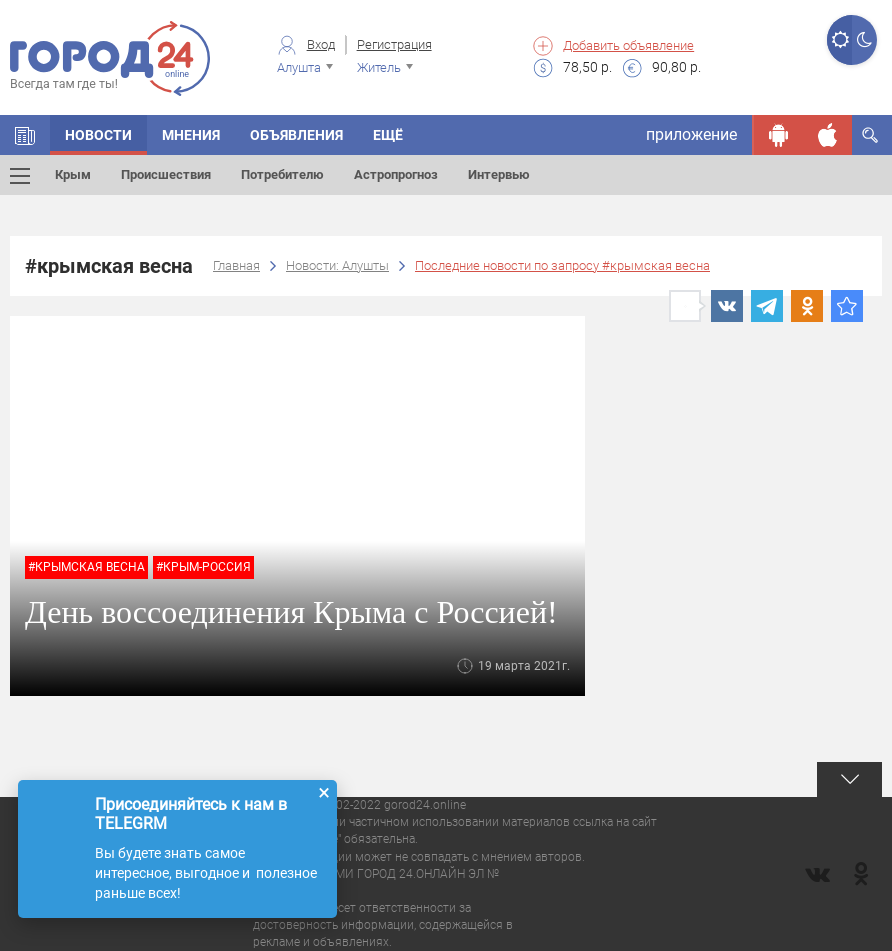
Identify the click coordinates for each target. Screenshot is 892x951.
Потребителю (282, 174)
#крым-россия (203, 567)
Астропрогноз (396, 174)
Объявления (296, 135)
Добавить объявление (628, 45)
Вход (321, 44)
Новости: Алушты (337, 265)
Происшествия (166, 174)
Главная (236, 265)
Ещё (388, 135)
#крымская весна (86, 567)
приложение (691, 134)
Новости (98, 135)
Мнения (191, 135)
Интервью (499, 174)
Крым (73, 174)
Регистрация (394, 44)
